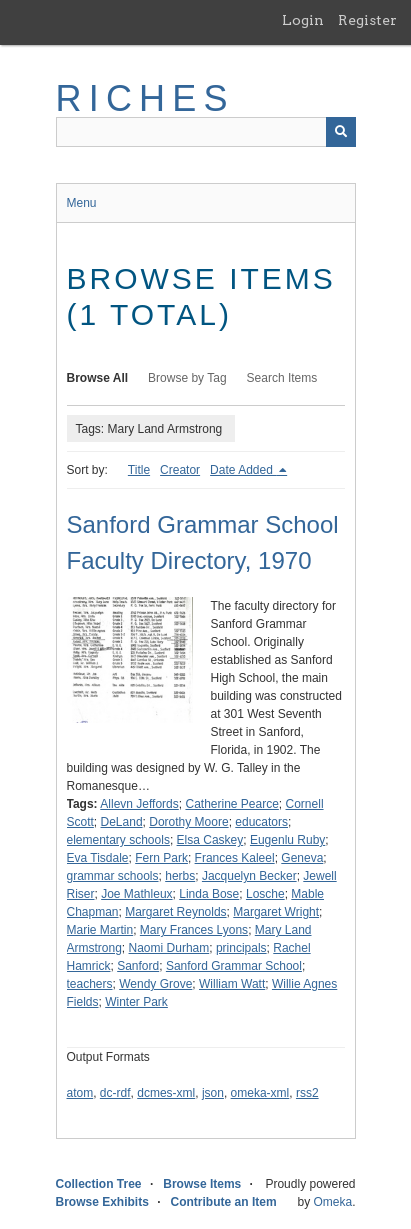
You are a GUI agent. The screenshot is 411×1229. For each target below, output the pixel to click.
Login (303, 20)
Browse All (98, 378)
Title (139, 470)
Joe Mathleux (136, 894)
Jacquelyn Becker (249, 876)
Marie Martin (100, 930)
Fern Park (161, 858)
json (213, 1093)
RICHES (145, 98)
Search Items (282, 378)
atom (80, 1093)
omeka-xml (260, 1093)
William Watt (232, 984)
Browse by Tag (187, 378)
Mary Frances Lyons (194, 930)
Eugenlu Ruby (287, 840)
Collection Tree (99, 1184)
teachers (90, 984)
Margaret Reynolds (175, 912)
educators (261, 822)
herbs (180, 876)
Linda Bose (209, 894)
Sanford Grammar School (234, 966)
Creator (180, 470)
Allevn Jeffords (139, 804)
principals (241, 948)
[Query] (206, 132)
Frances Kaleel (235, 858)
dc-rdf (115, 1093)
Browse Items (202, 1184)
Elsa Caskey (210, 840)
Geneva (302, 858)
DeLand (122, 822)
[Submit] (341, 132)
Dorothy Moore (188, 822)
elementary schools (118, 840)
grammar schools (113, 876)
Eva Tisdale (98, 858)
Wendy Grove (155, 984)
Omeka (332, 1202)
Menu (82, 203)
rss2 (307, 1093)
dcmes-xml (166, 1093)
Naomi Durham (169, 948)
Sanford (138, 966)
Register (367, 20)
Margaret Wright (276, 912)
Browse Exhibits (102, 1202)
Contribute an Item (224, 1202)
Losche (265, 894)
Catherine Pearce (231, 804)
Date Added (243, 470)
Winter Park (136, 1002)
